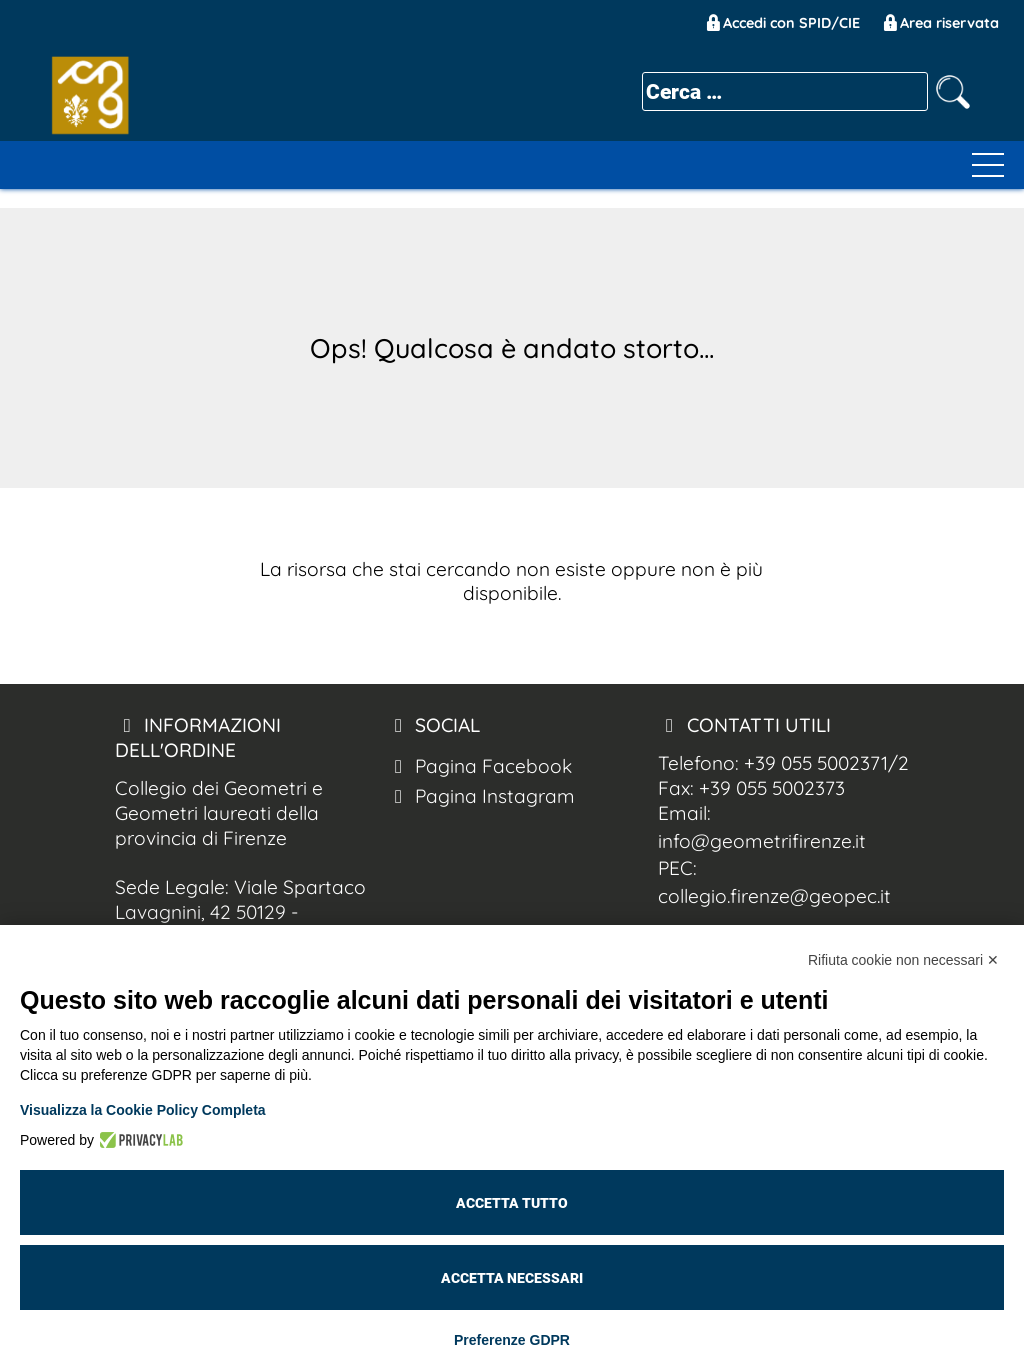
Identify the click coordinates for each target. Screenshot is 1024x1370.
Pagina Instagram (480, 796)
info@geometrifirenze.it (762, 841)
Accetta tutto (512, 1203)
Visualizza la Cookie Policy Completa (143, 1110)
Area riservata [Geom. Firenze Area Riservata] (939, 23)
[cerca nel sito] (953, 92)
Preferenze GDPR (512, 1340)
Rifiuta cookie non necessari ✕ (903, 960)
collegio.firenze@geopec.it (774, 896)
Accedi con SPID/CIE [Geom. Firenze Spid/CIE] (781, 23)
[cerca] (785, 92)
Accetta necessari (512, 1278)
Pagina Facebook (479, 766)
